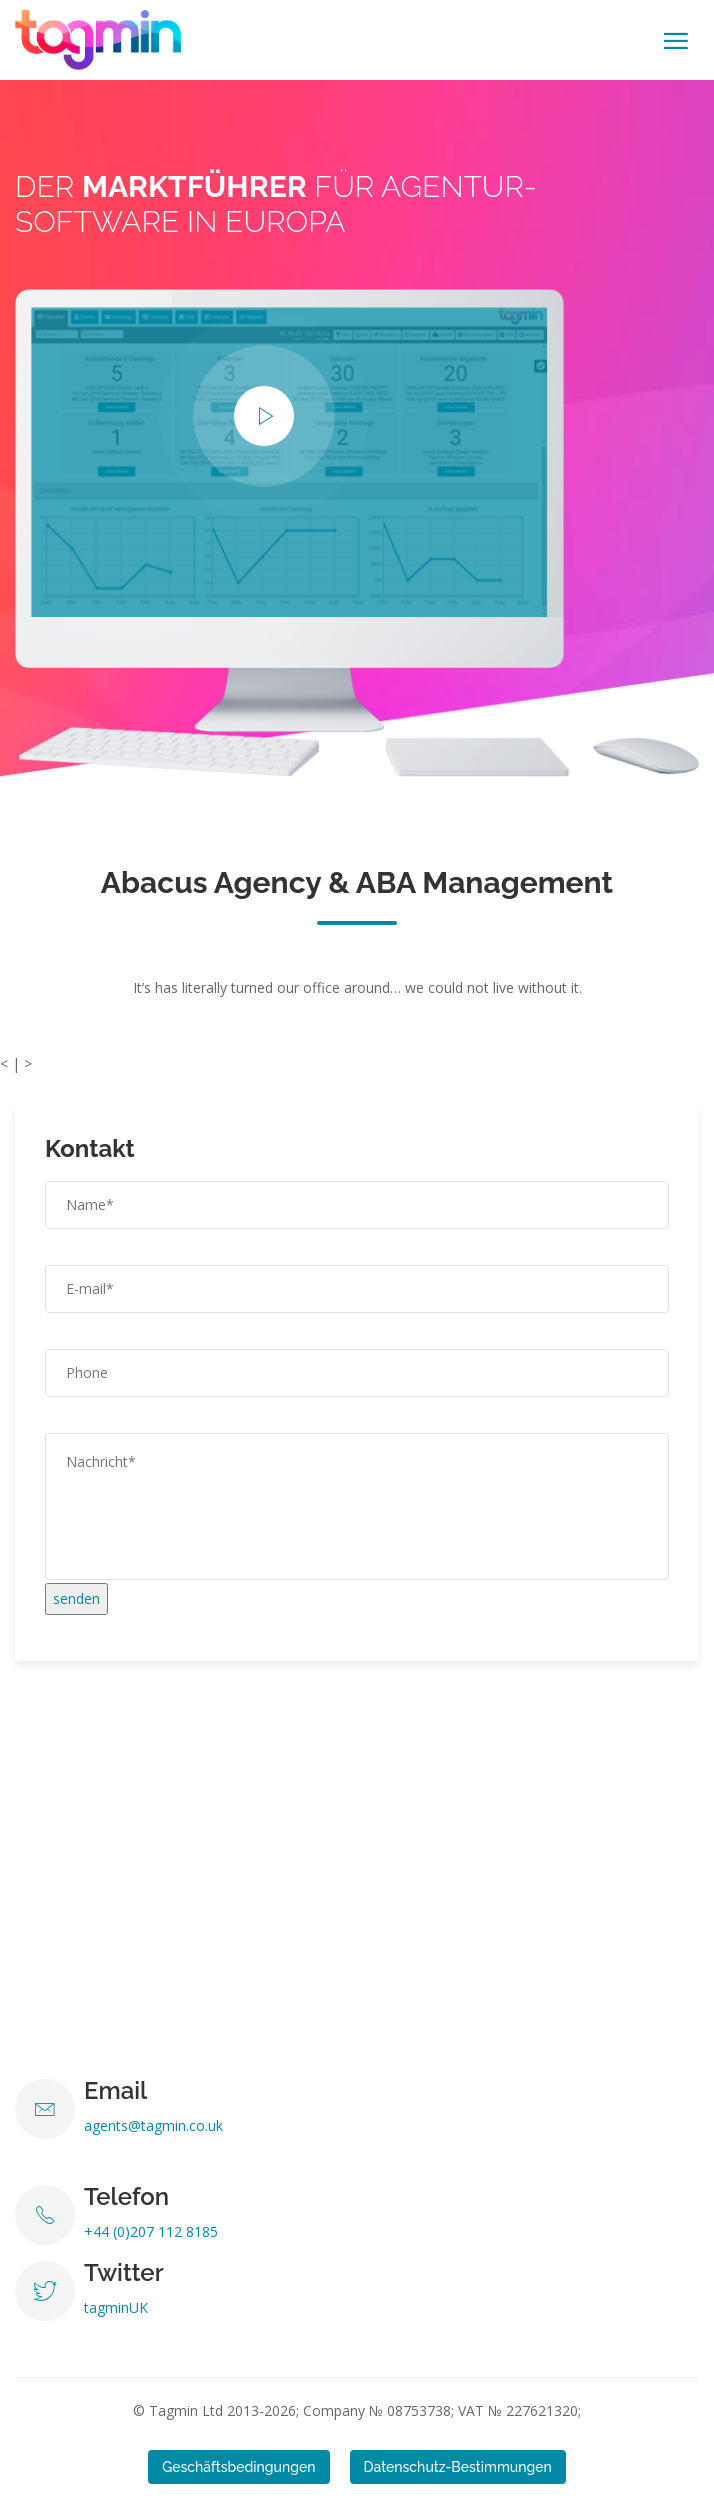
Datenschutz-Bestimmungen (458, 2467)
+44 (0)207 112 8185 (151, 2231)
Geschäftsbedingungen (238, 2467)
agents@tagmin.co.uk (153, 2125)
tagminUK (116, 2307)
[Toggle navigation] (676, 40)
